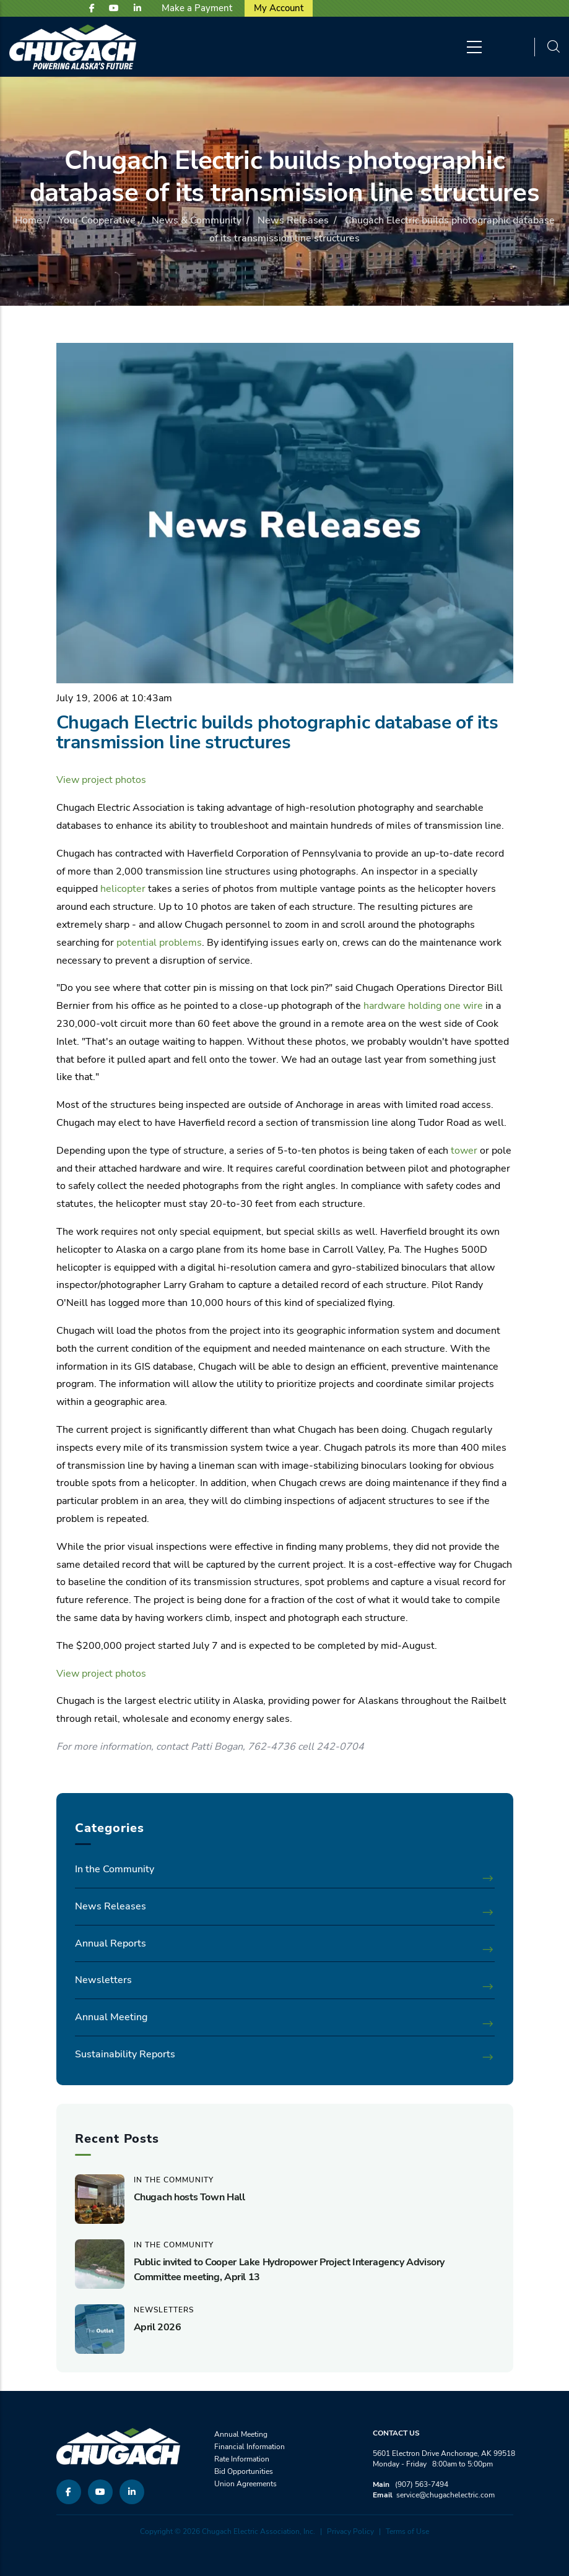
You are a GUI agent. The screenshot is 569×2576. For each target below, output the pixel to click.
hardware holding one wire (423, 1006)
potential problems (159, 942)
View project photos (101, 780)
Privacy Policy (350, 2531)
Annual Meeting (111, 2017)
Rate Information (241, 2459)
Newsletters (103, 1980)
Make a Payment (197, 8)
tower (464, 1150)
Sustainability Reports (125, 2054)
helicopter (123, 889)
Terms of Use (407, 2531)
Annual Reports (110, 1943)
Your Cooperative (97, 220)
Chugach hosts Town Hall (189, 2197)
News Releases (293, 220)
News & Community (196, 220)
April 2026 (157, 2327)
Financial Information (249, 2447)
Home (28, 220)
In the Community (114, 1869)
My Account (278, 8)
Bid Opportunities (243, 2471)
